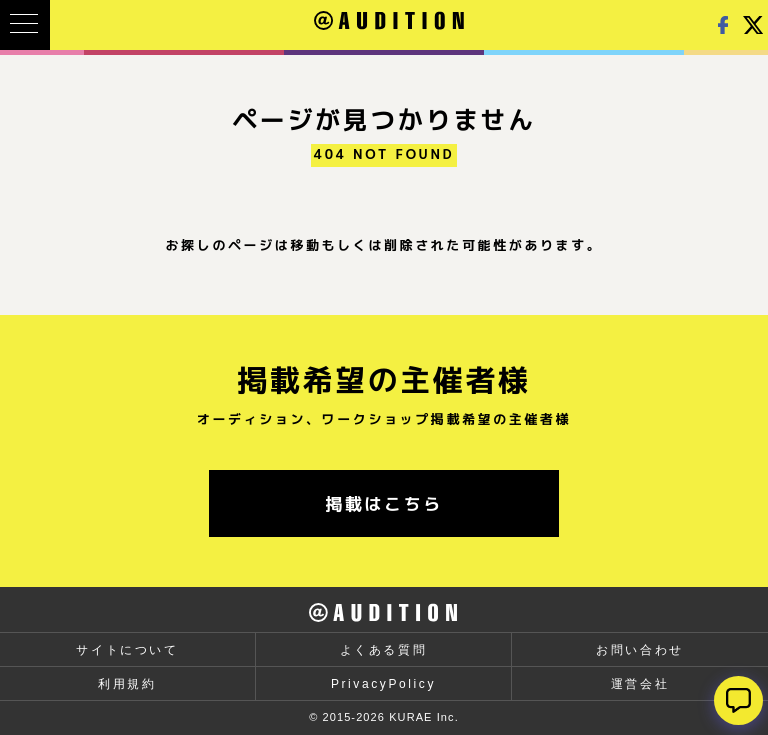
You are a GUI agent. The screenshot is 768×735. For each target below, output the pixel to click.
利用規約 (127, 684)
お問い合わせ (640, 650)
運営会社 (640, 684)
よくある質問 (384, 650)
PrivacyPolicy (383, 684)
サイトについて (127, 650)
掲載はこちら (384, 503)
